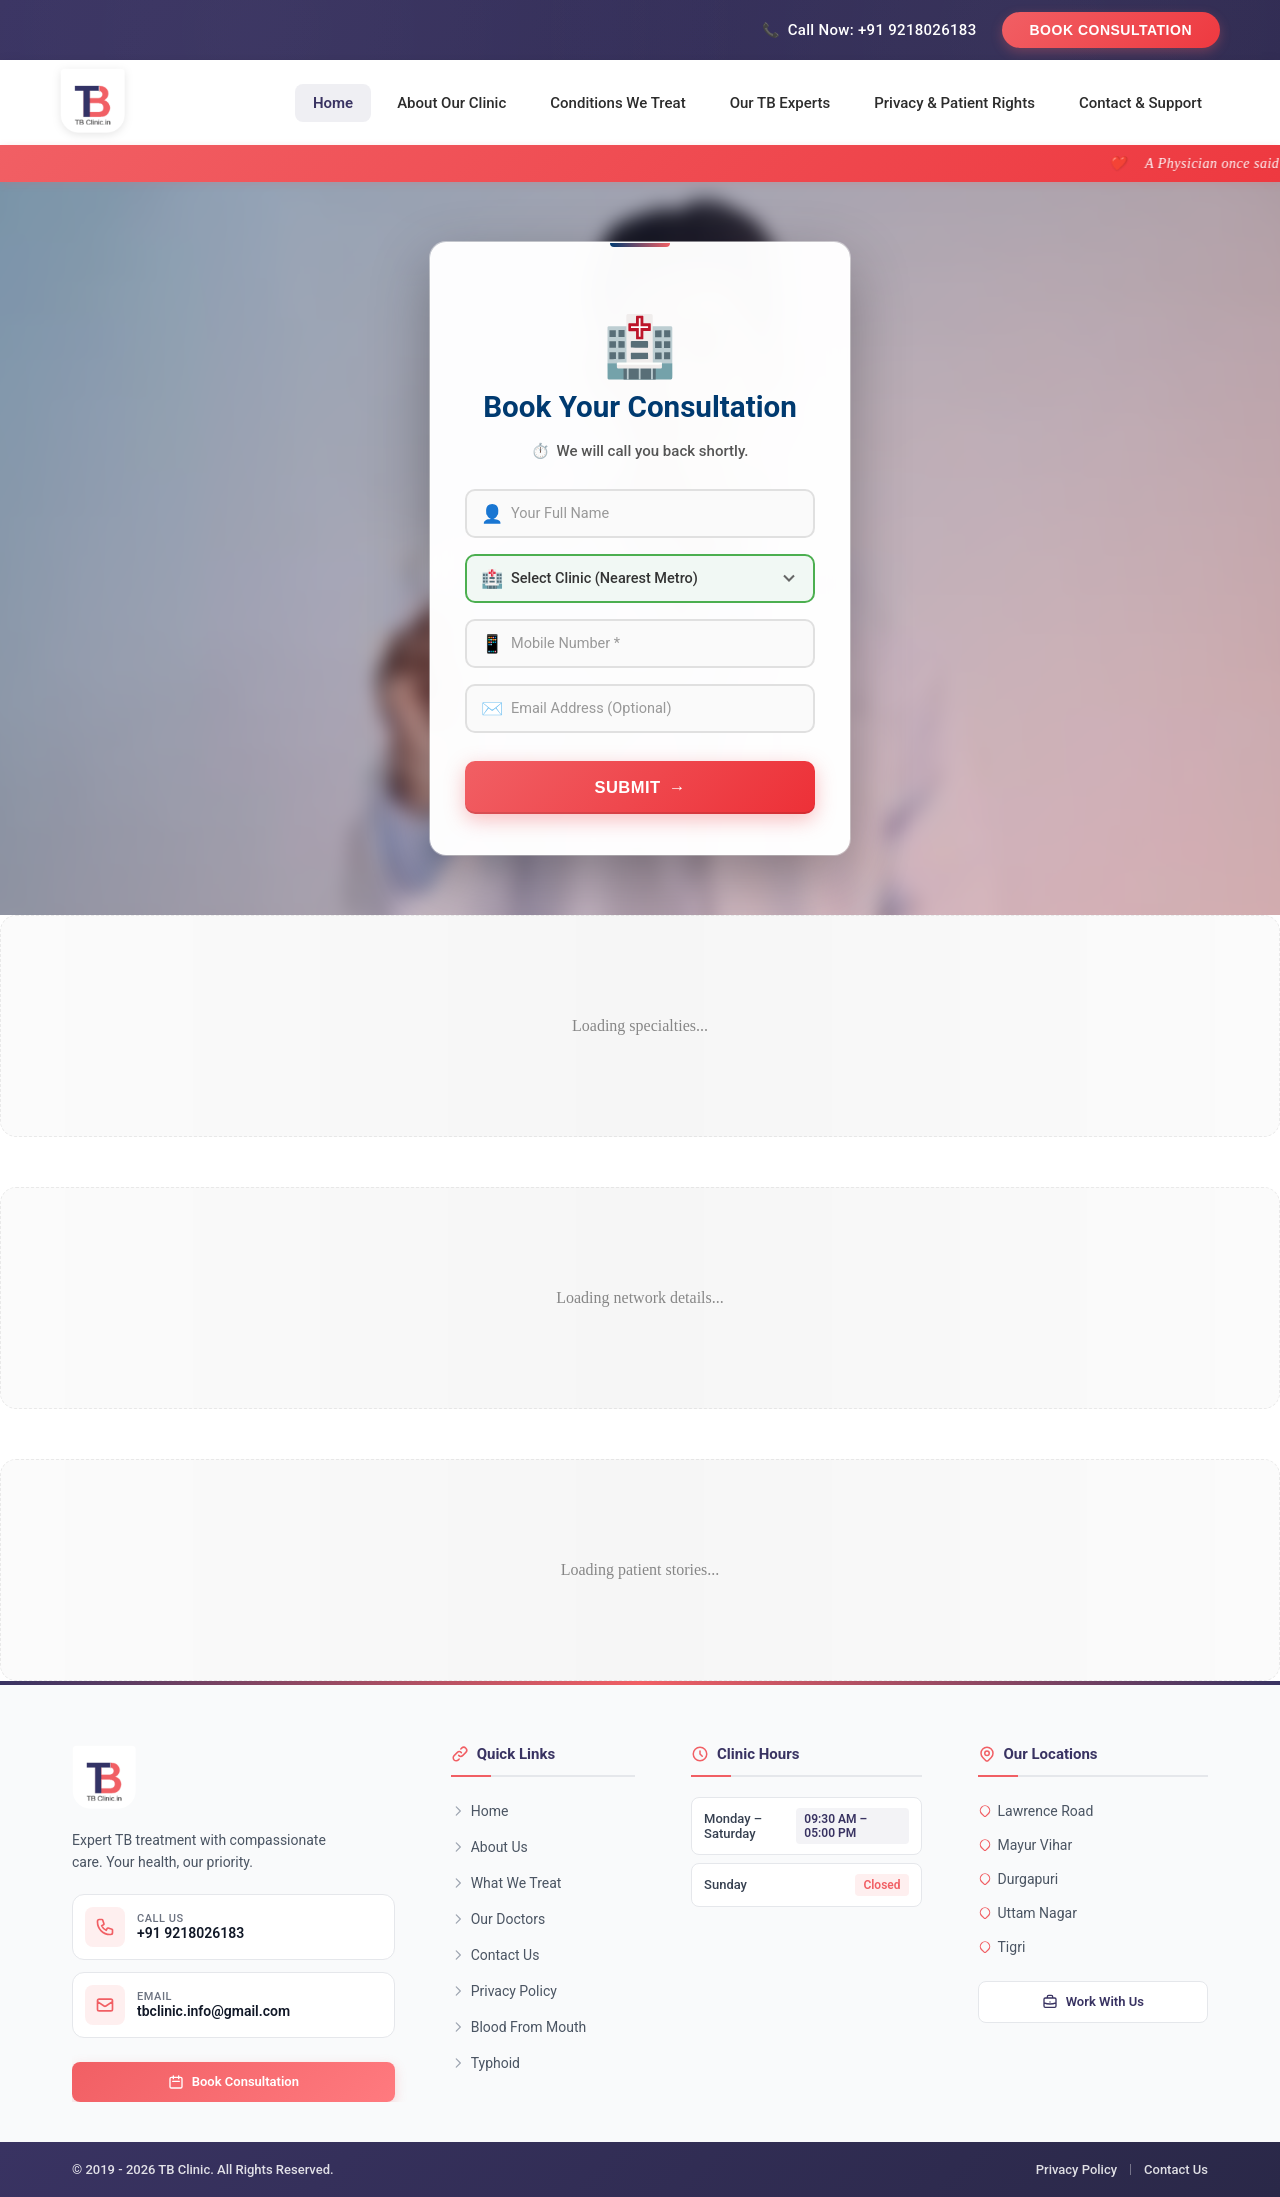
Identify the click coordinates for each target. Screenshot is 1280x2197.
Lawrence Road (1036, 1811)
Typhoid (485, 2063)
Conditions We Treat (617, 103)
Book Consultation (1111, 30)
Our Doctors (498, 1919)
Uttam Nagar (1027, 1913)
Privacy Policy (504, 1991)
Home (333, 103)
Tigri (1002, 1947)
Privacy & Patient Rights (954, 103)
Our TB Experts (780, 103)
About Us (489, 1847)
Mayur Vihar (1025, 1845)
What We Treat (506, 1883)
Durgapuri (1018, 1879)
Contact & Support (1140, 103)
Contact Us (495, 1955)
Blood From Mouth (519, 2027)
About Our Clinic (451, 103)
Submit (627, 787)
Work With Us (1093, 2002)
